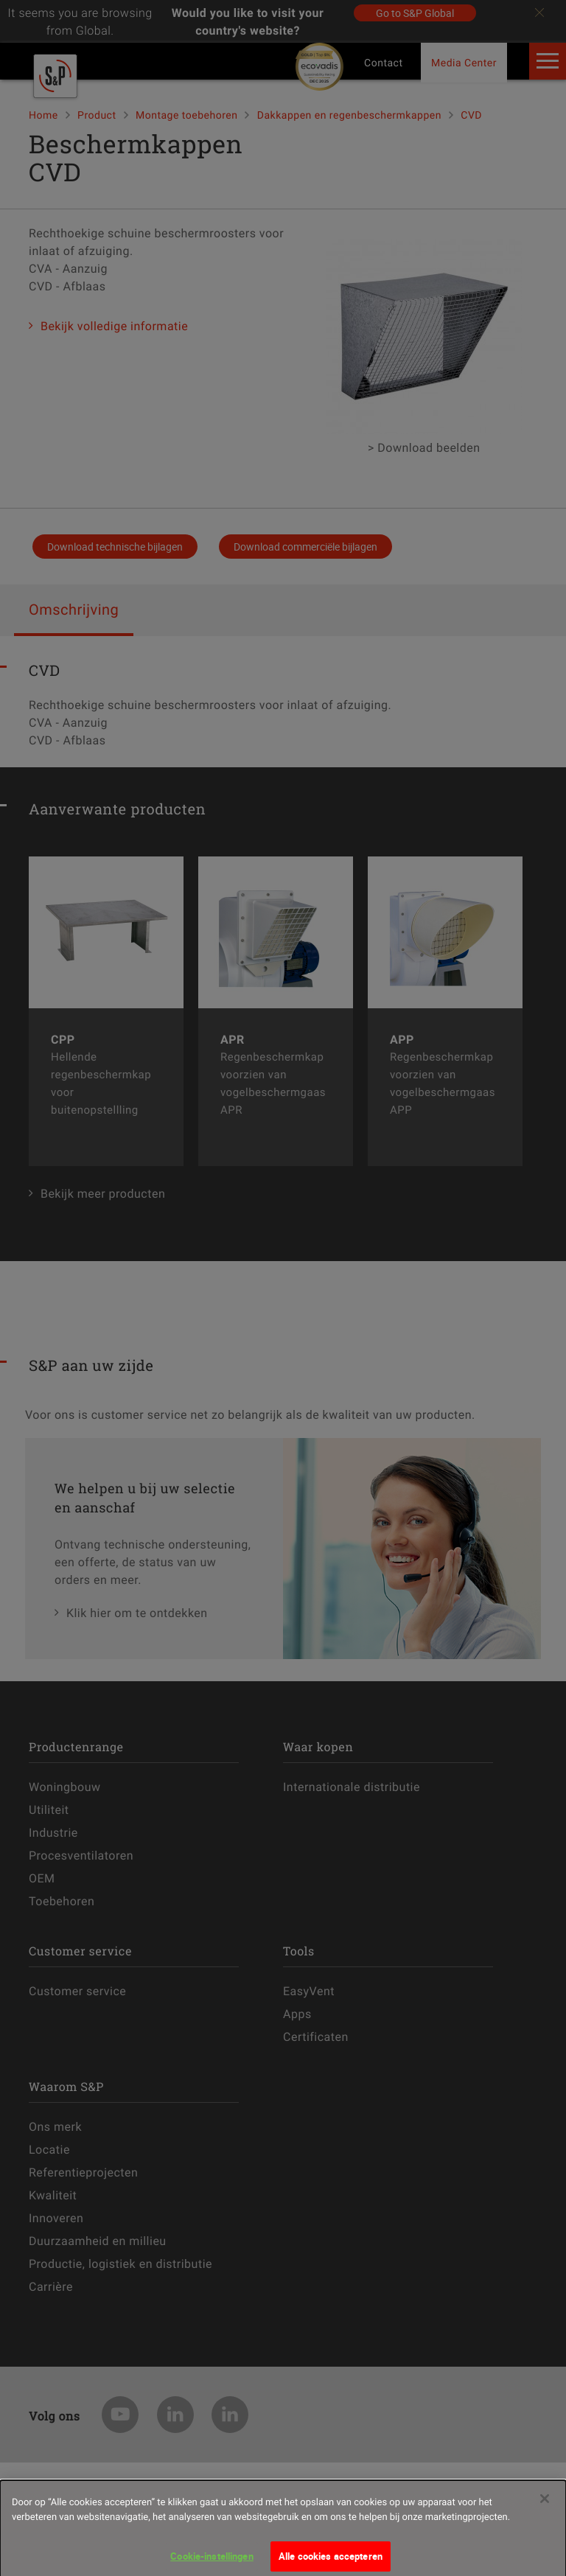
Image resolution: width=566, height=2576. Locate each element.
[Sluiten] (544, 2512)
